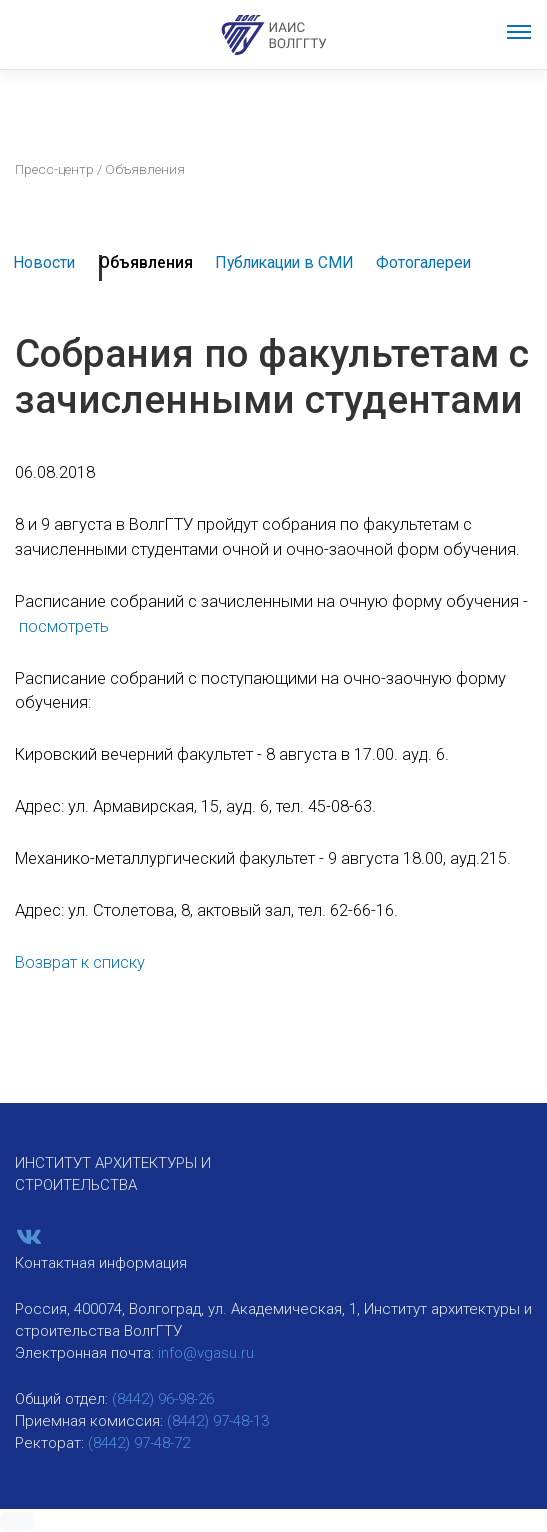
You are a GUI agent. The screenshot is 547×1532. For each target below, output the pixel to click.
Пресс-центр (54, 169)
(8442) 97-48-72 (139, 1443)
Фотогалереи (423, 262)
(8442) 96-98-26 (163, 1399)
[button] (17, 1521)
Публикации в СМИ (284, 262)
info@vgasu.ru (206, 1353)
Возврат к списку (80, 962)
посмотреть (64, 626)
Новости (44, 262)
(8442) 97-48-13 (218, 1421)
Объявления (146, 262)
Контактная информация (101, 1263)
